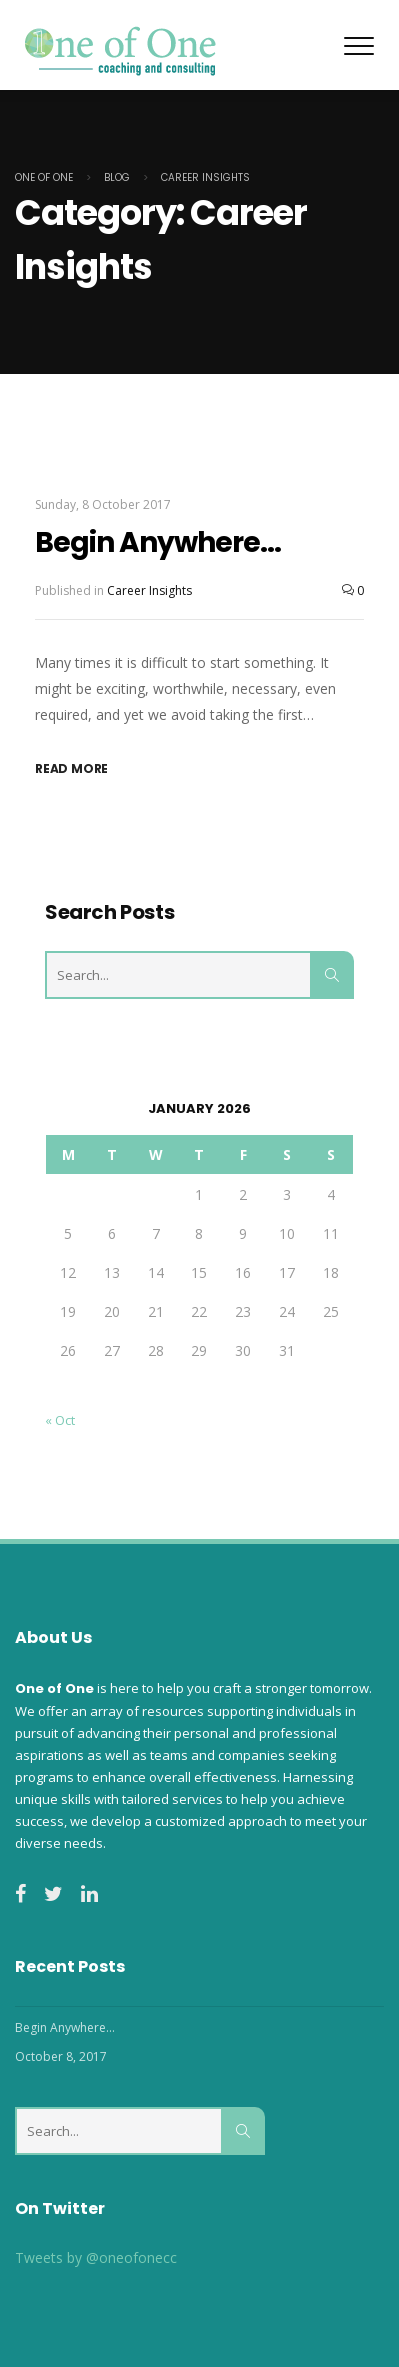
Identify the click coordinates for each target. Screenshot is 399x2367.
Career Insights (149, 590)
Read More (71, 768)
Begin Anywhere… (158, 542)
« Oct (60, 1420)
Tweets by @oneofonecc (96, 2257)
